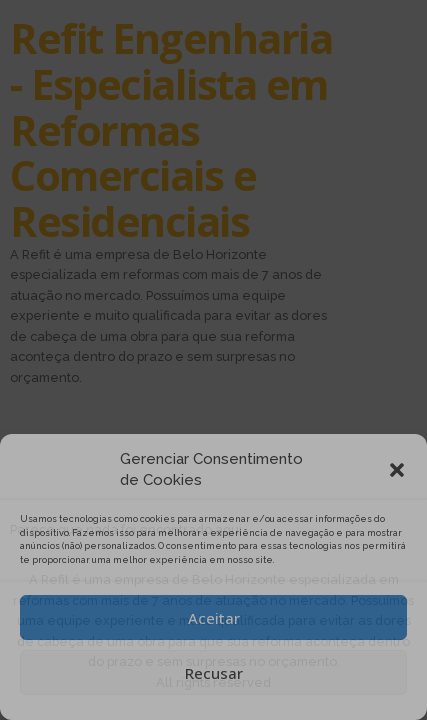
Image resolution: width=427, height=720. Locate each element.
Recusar (214, 673)
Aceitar (214, 618)
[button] (397, 470)
